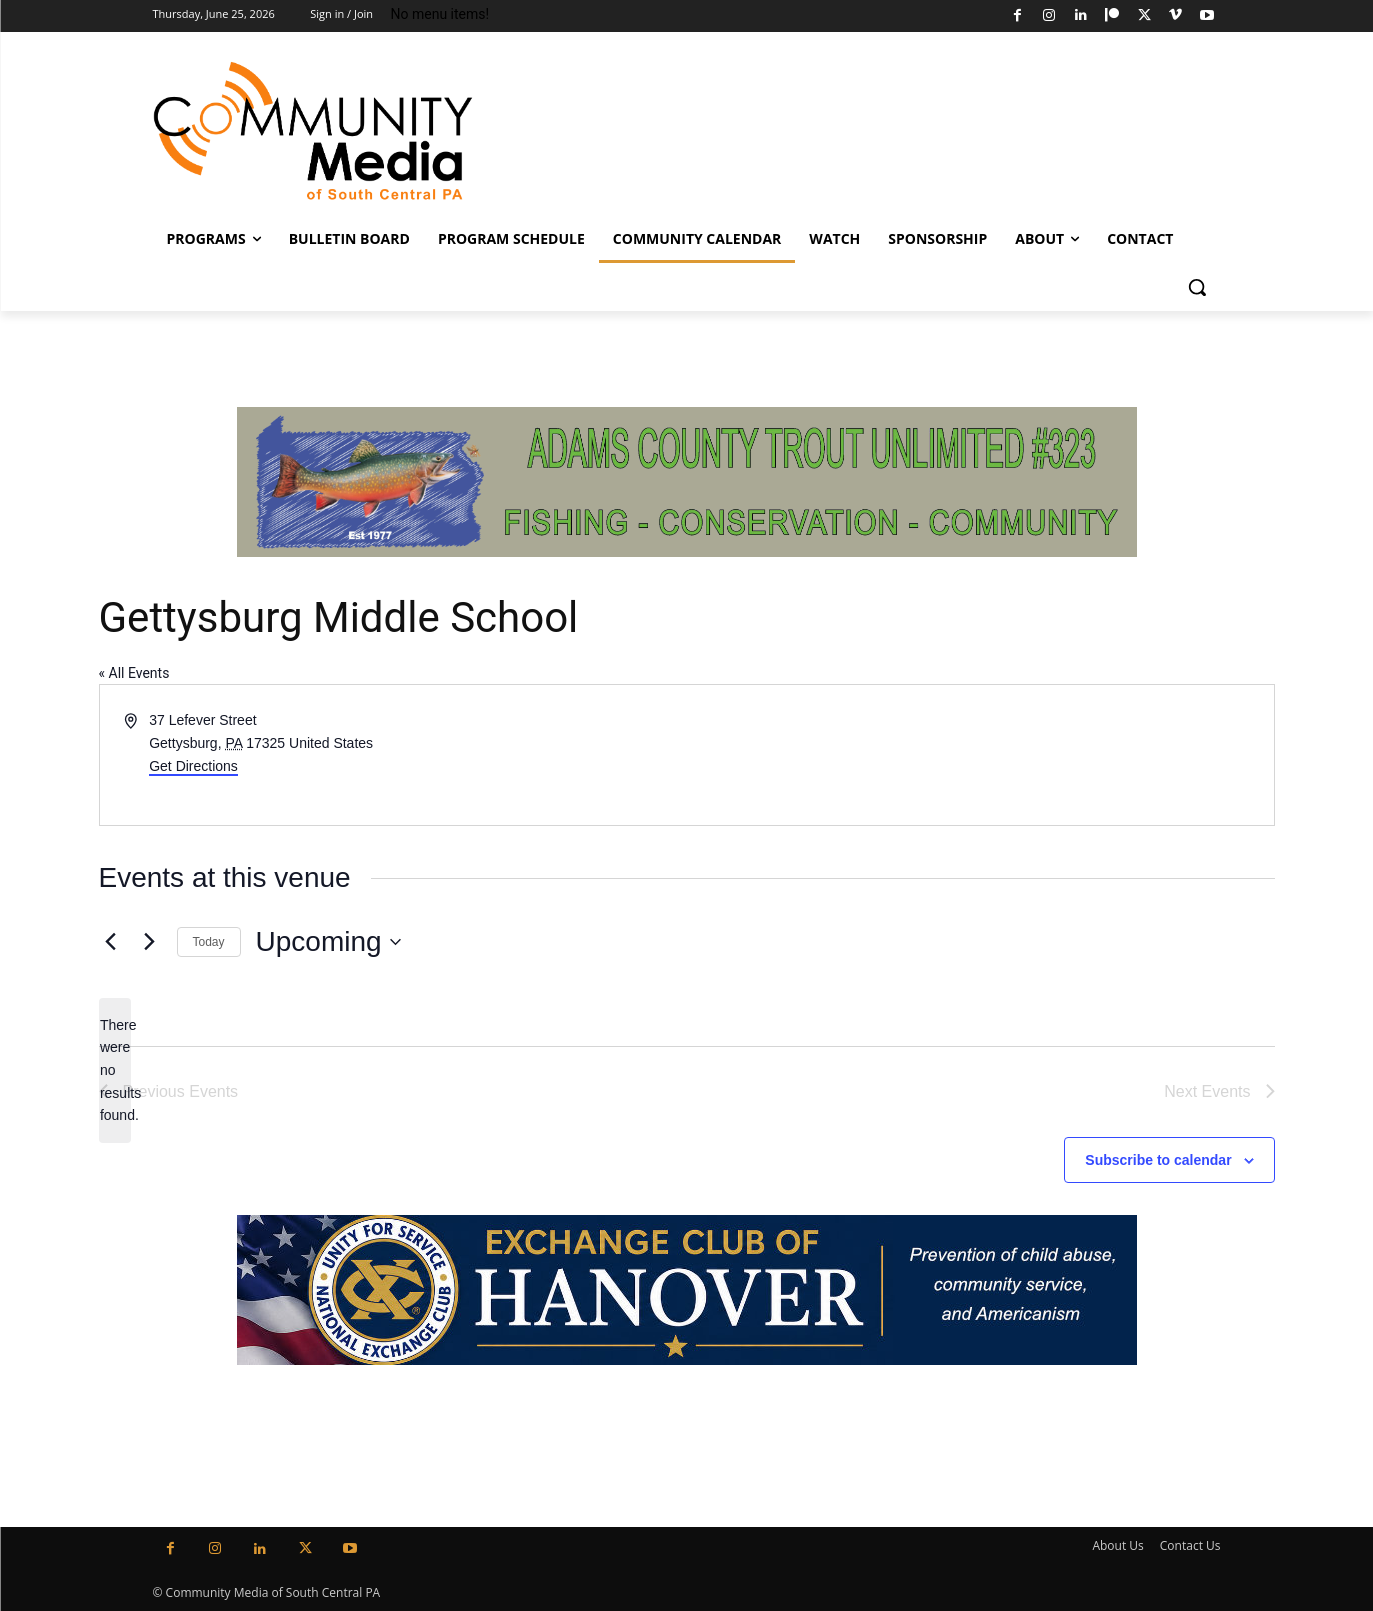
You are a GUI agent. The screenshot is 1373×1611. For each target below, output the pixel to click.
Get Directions (193, 766)
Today (209, 942)
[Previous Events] (111, 942)
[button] (1197, 287)
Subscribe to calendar (1158, 1160)
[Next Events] (150, 942)
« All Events (134, 673)
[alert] (115, 1070)
